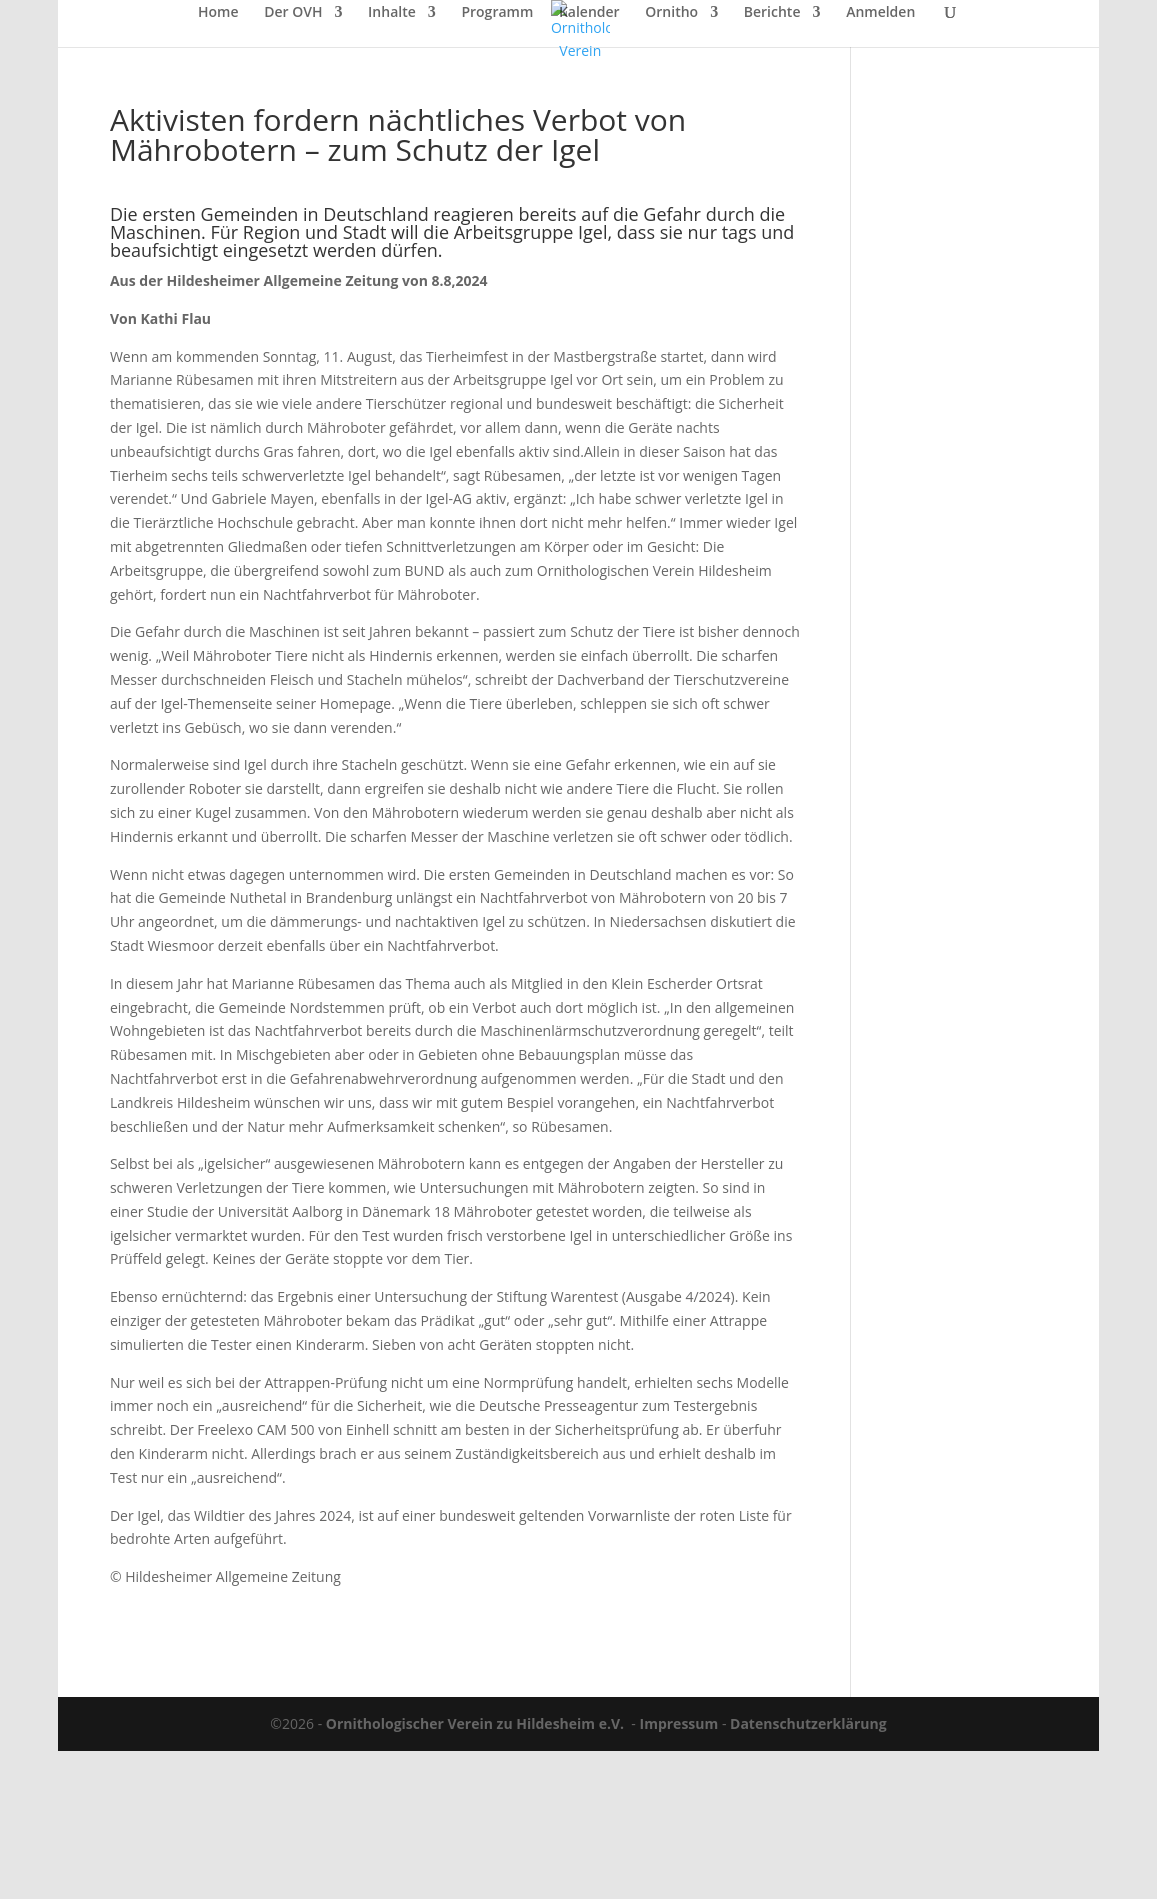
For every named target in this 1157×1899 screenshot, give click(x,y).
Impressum (679, 1723)
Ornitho (671, 13)
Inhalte (392, 13)
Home (218, 13)
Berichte (772, 13)
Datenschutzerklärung (808, 1723)
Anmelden (880, 13)
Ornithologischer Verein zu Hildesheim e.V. (475, 1723)
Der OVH (293, 13)
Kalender (589, 13)
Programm (497, 13)
